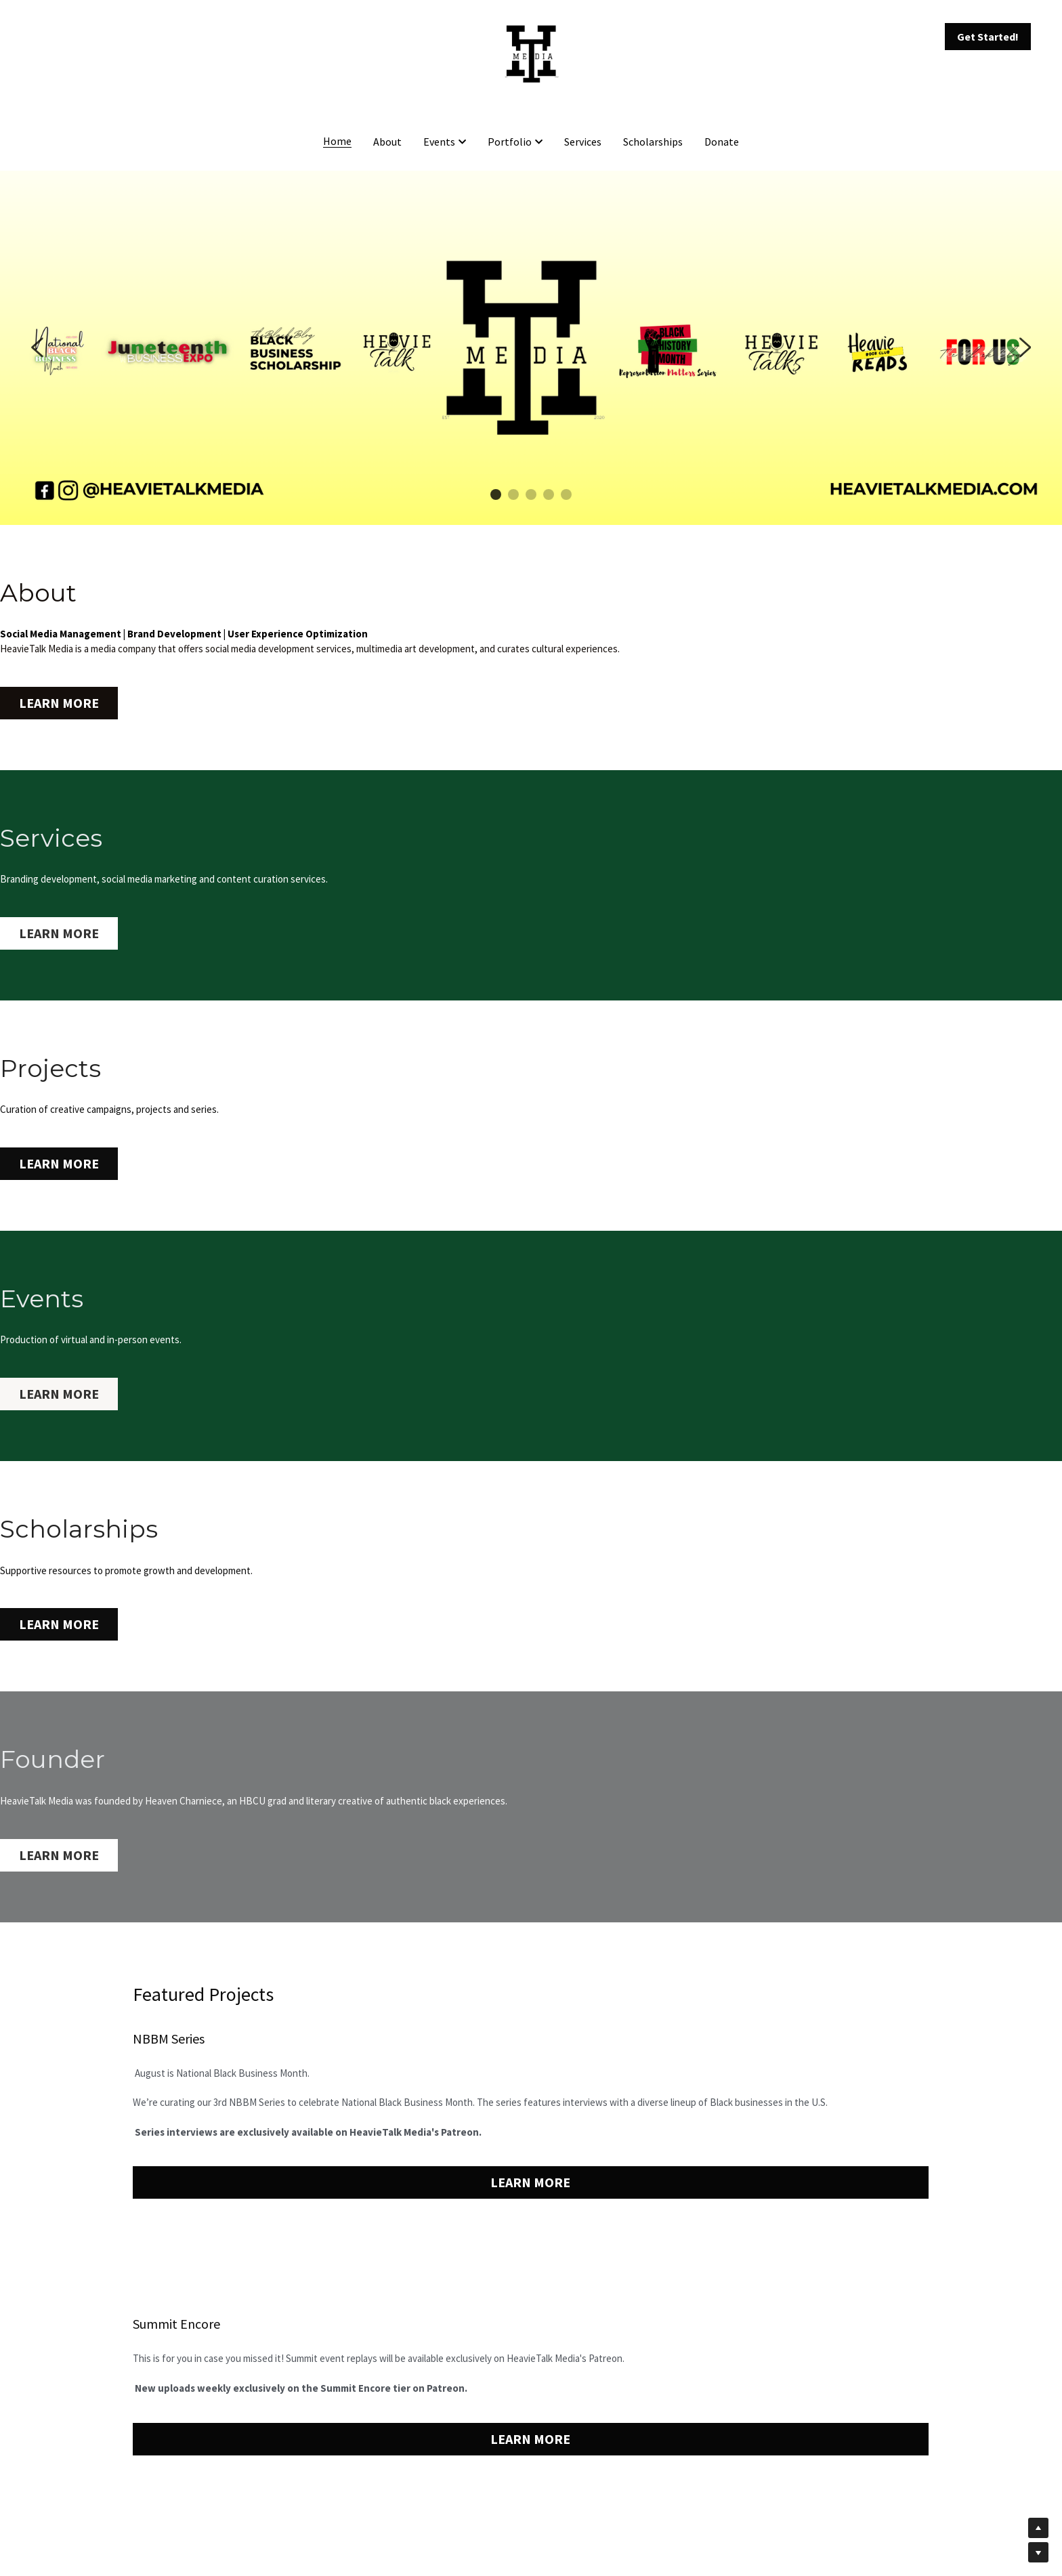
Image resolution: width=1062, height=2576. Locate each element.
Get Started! (988, 36)
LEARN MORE (43, 700)
